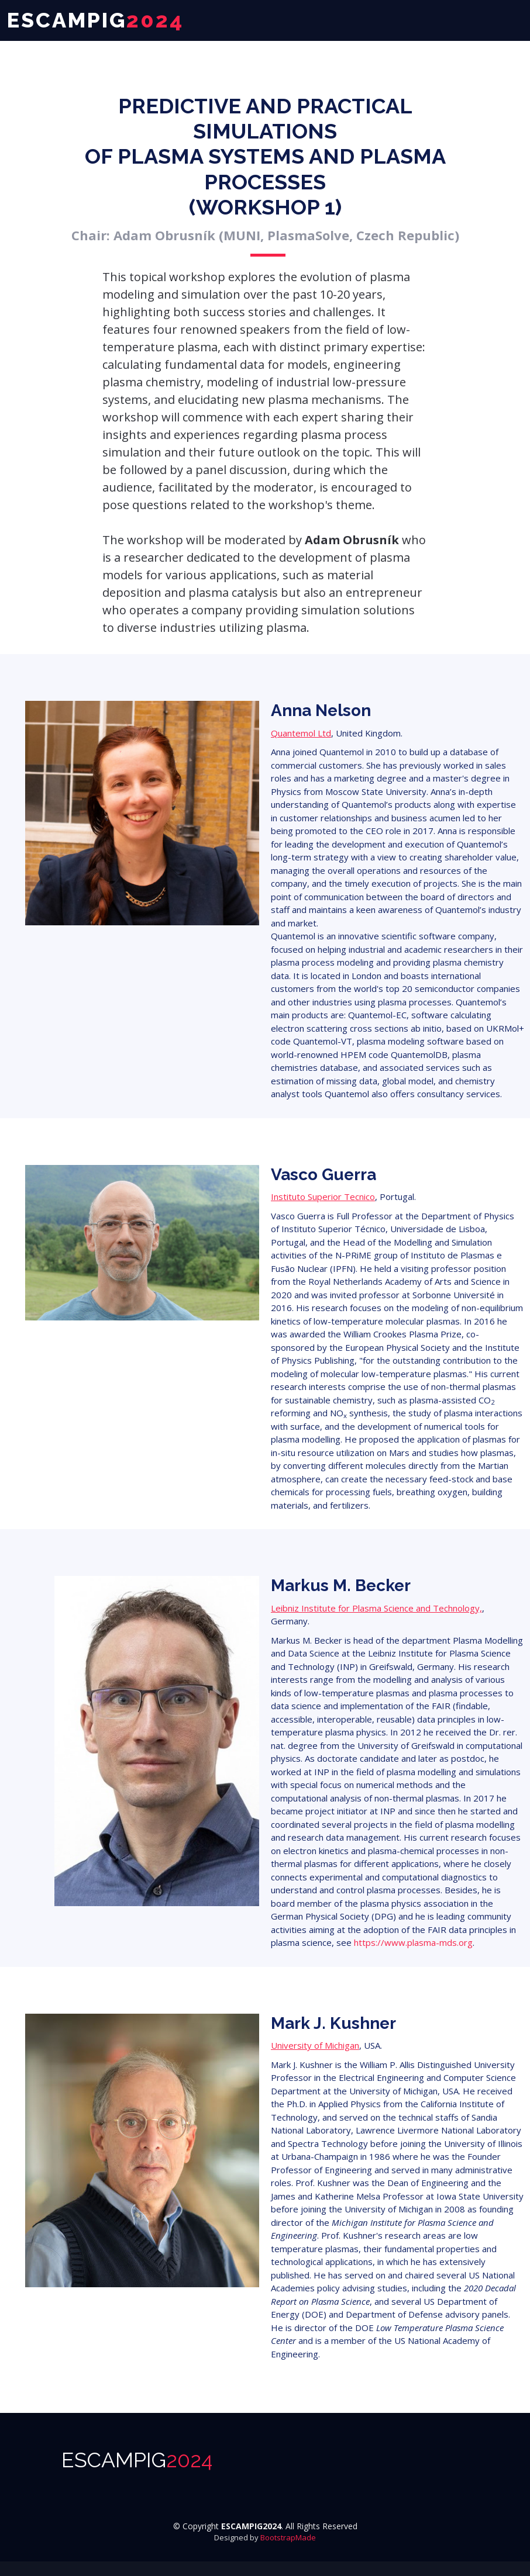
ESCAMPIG (136, 2460)
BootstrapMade (288, 2537)
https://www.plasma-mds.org (413, 1942)
